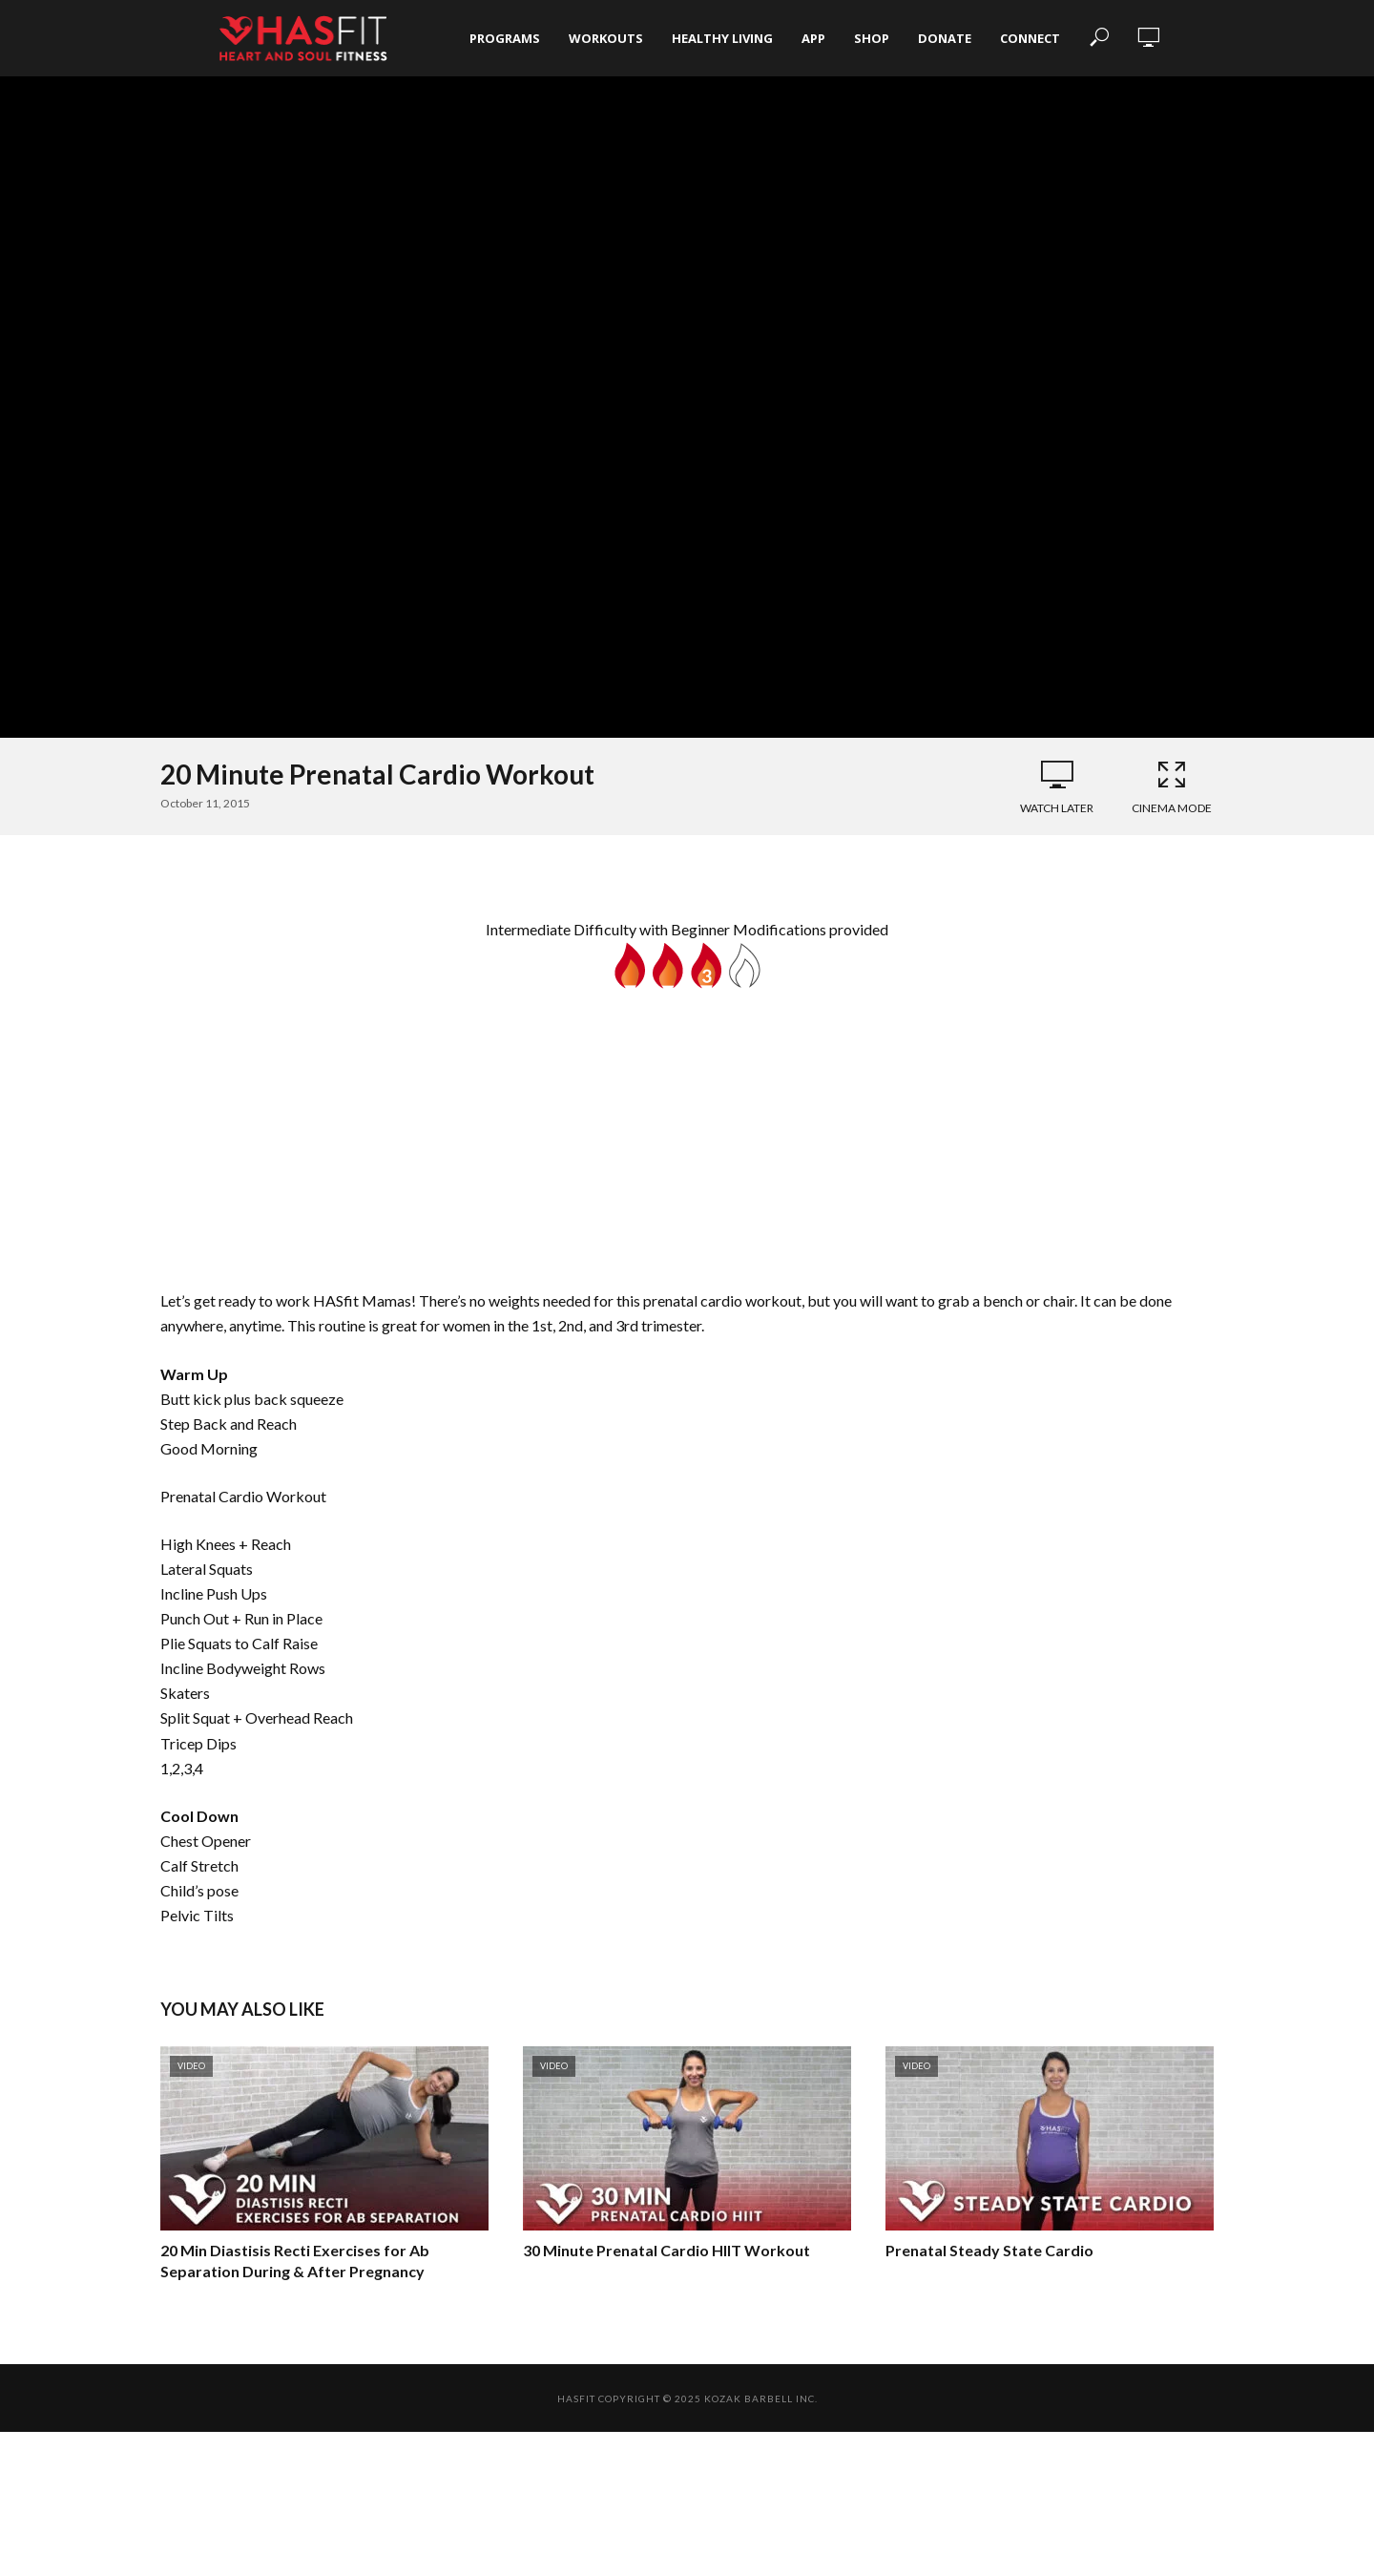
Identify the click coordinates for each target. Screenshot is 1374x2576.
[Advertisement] (687, 1132)
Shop (871, 38)
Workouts (606, 38)
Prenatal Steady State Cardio (989, 2250)
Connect (1030, 38)
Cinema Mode (1172, 786)
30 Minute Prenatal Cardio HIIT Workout (666, 2250)
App (813, 38)
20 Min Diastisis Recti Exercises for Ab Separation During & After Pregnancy (294, 2260)
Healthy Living (722, 38)
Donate (944, 38)
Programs (504, 38)
